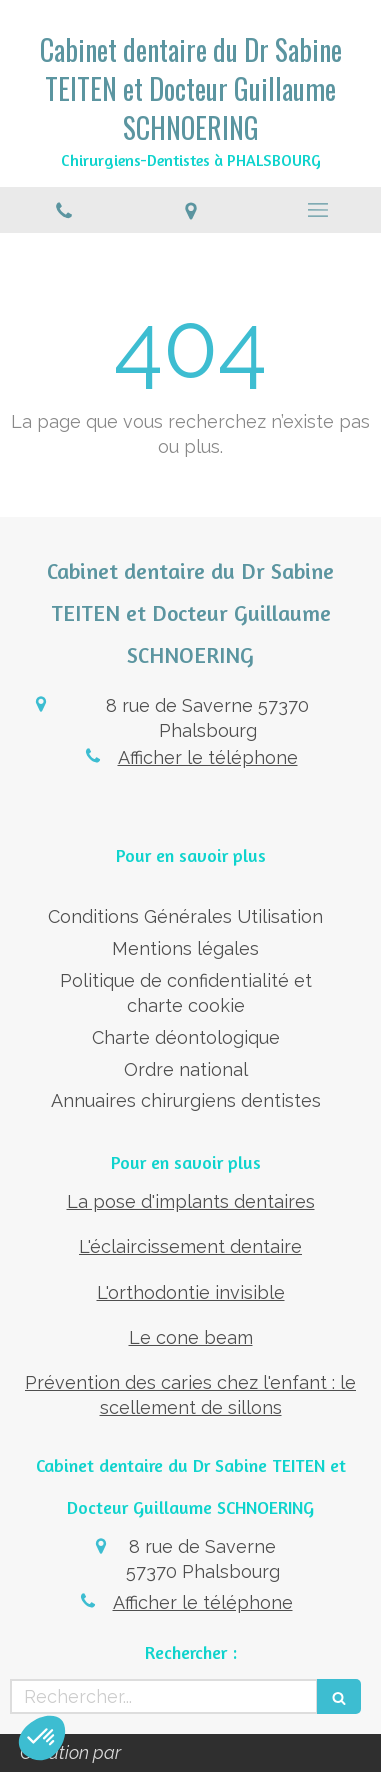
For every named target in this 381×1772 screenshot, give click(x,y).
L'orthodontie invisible (191, 1292)
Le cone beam (191, 1337)
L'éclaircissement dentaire (190, 1246)
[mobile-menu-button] (317, 210)
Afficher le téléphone (208, 757)
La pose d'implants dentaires (191, 1201)
